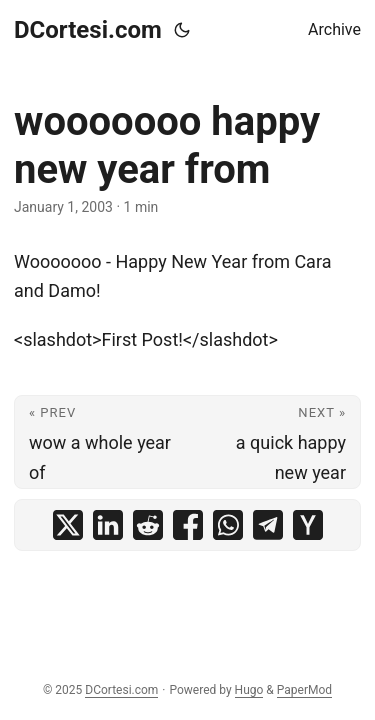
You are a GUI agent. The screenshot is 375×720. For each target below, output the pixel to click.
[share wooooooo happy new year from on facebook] (188, 525)
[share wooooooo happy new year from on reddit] (148, 525)
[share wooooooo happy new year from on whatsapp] (228, 525)
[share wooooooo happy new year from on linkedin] (108, 525)
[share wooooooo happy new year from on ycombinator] (308, 525)
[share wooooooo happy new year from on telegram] (268, 525)
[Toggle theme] (182, 30)
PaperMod (304, 690)
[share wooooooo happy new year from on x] (68, 525)
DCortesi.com (88, 30)
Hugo (249, 690)
